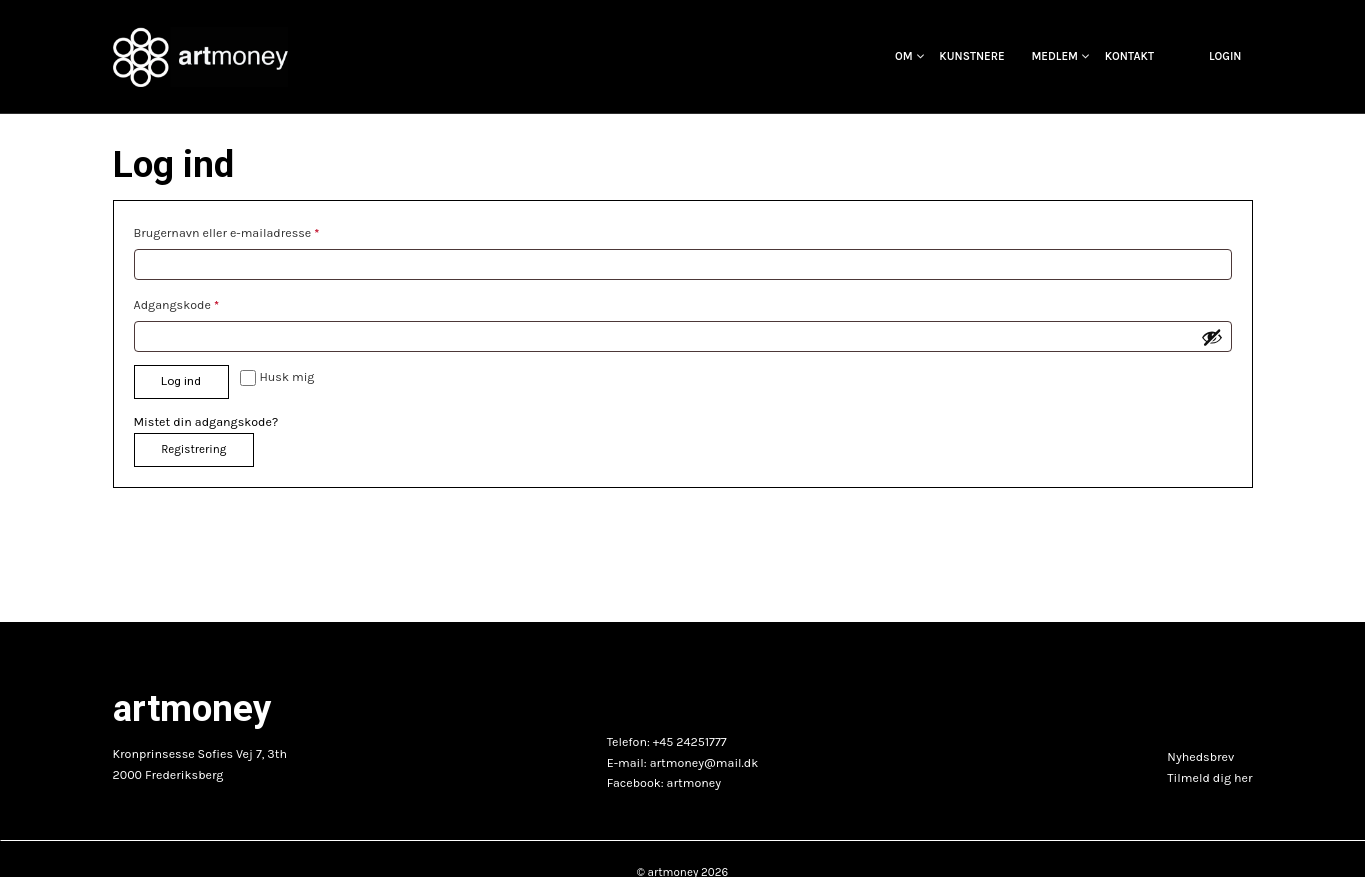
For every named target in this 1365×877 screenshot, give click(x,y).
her (1243, 778)
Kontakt (1129, 57)
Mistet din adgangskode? (206, 422)
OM (904, 57)
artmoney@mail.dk (704, 763)
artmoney (694, 783)
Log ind (181, 381)
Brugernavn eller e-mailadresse (231, 230)
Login (1225, 57)
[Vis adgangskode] (1212, 337)
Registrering (193, 449)
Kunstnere (971, 57)
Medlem (1054, 57)
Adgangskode (181, 302)
